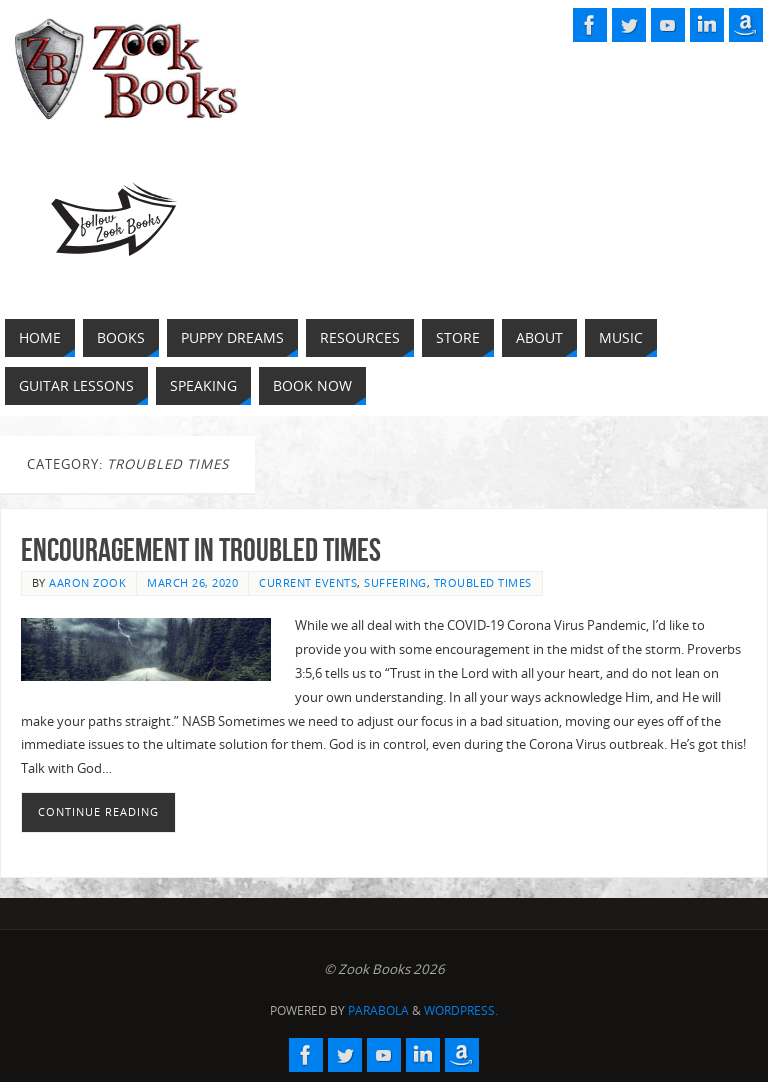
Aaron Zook (87, 582)
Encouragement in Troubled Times (201, 549)
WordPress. (461, 1010)
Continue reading (98, 812)
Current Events (308, 582)
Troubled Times (483, 582)
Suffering (395, 582)
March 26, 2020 (192, 582)
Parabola (378, 1010)
